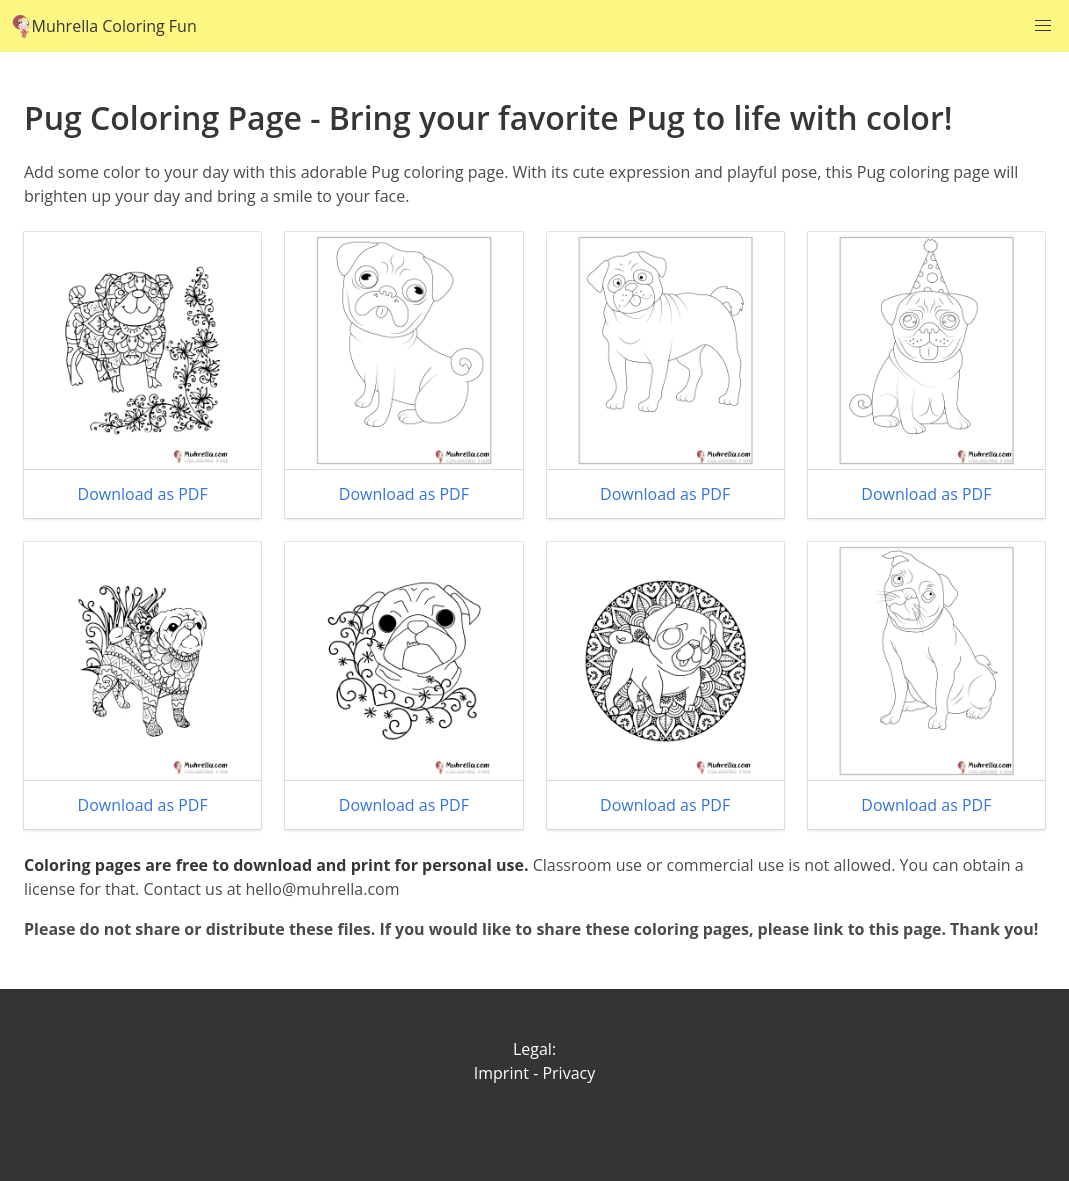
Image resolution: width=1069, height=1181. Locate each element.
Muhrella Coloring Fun (104, 26)
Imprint (501, 1073)
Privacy (568, 1073)
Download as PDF (143, 494)
